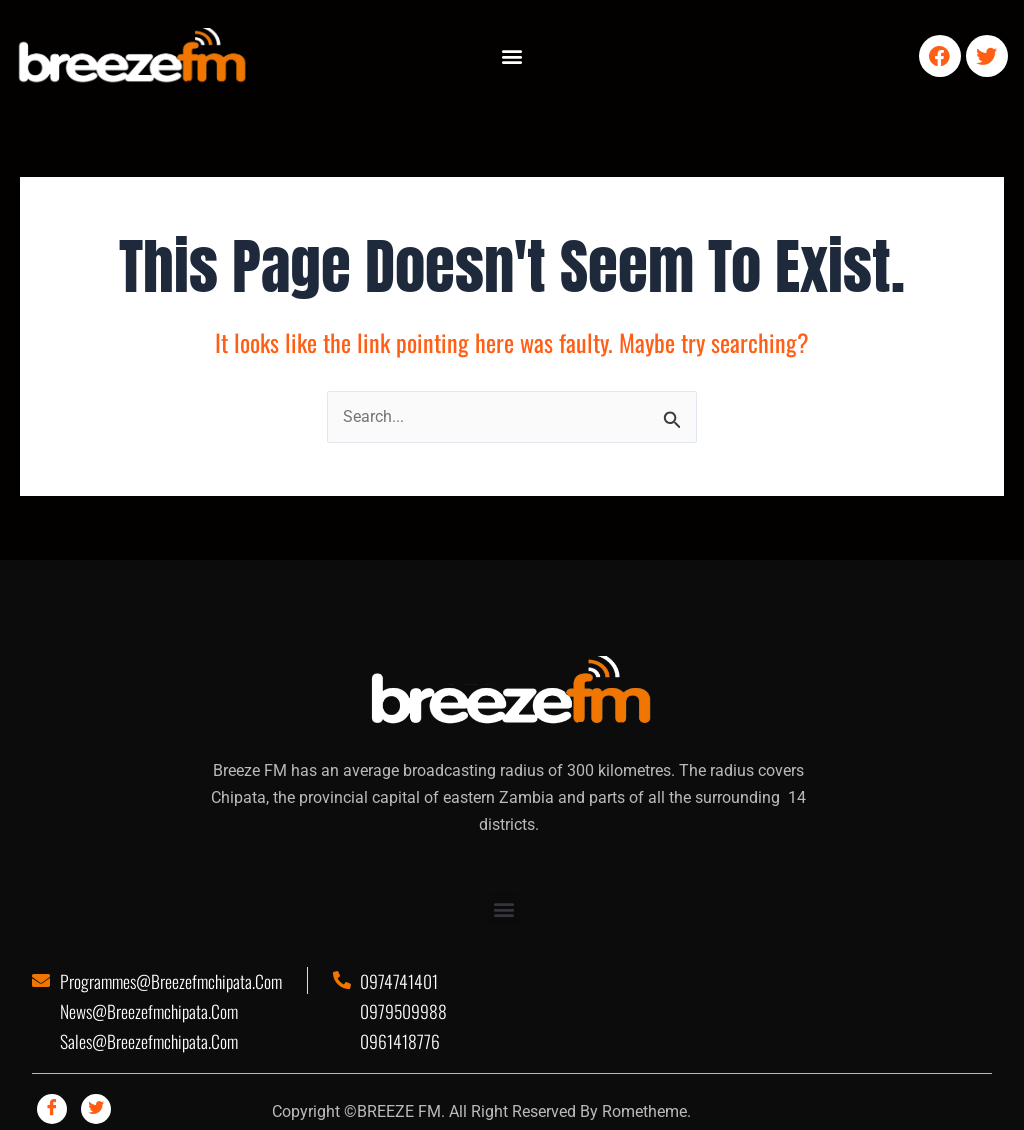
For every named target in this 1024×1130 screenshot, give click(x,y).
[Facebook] (52, 1109)
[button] (511, 56)
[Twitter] (96, 1109)
